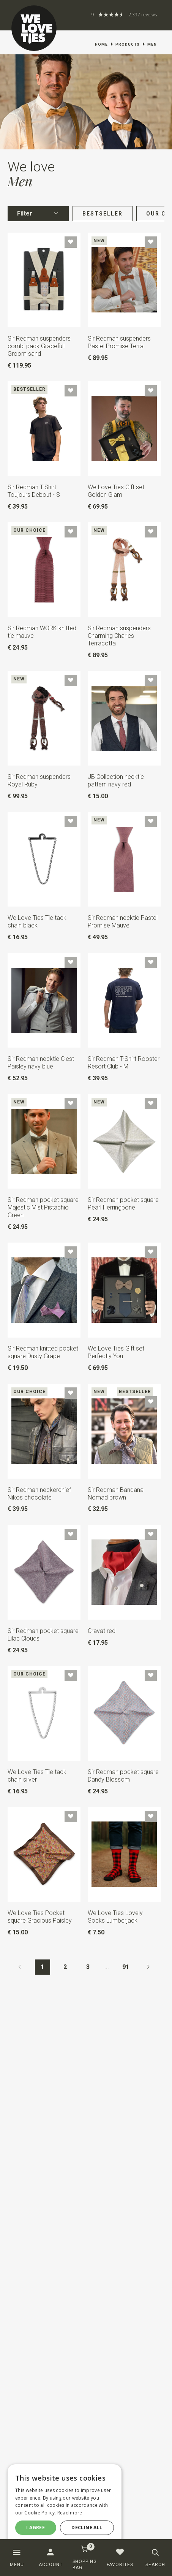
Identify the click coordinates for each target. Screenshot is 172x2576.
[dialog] (65, 2505)
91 (125, 1966)
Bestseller (102, 214)
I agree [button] (35, 2527)
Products (127, 44)
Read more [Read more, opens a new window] (69, 2512)
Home (101, 44)
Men (152, 44)
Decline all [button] (86, 2527)
